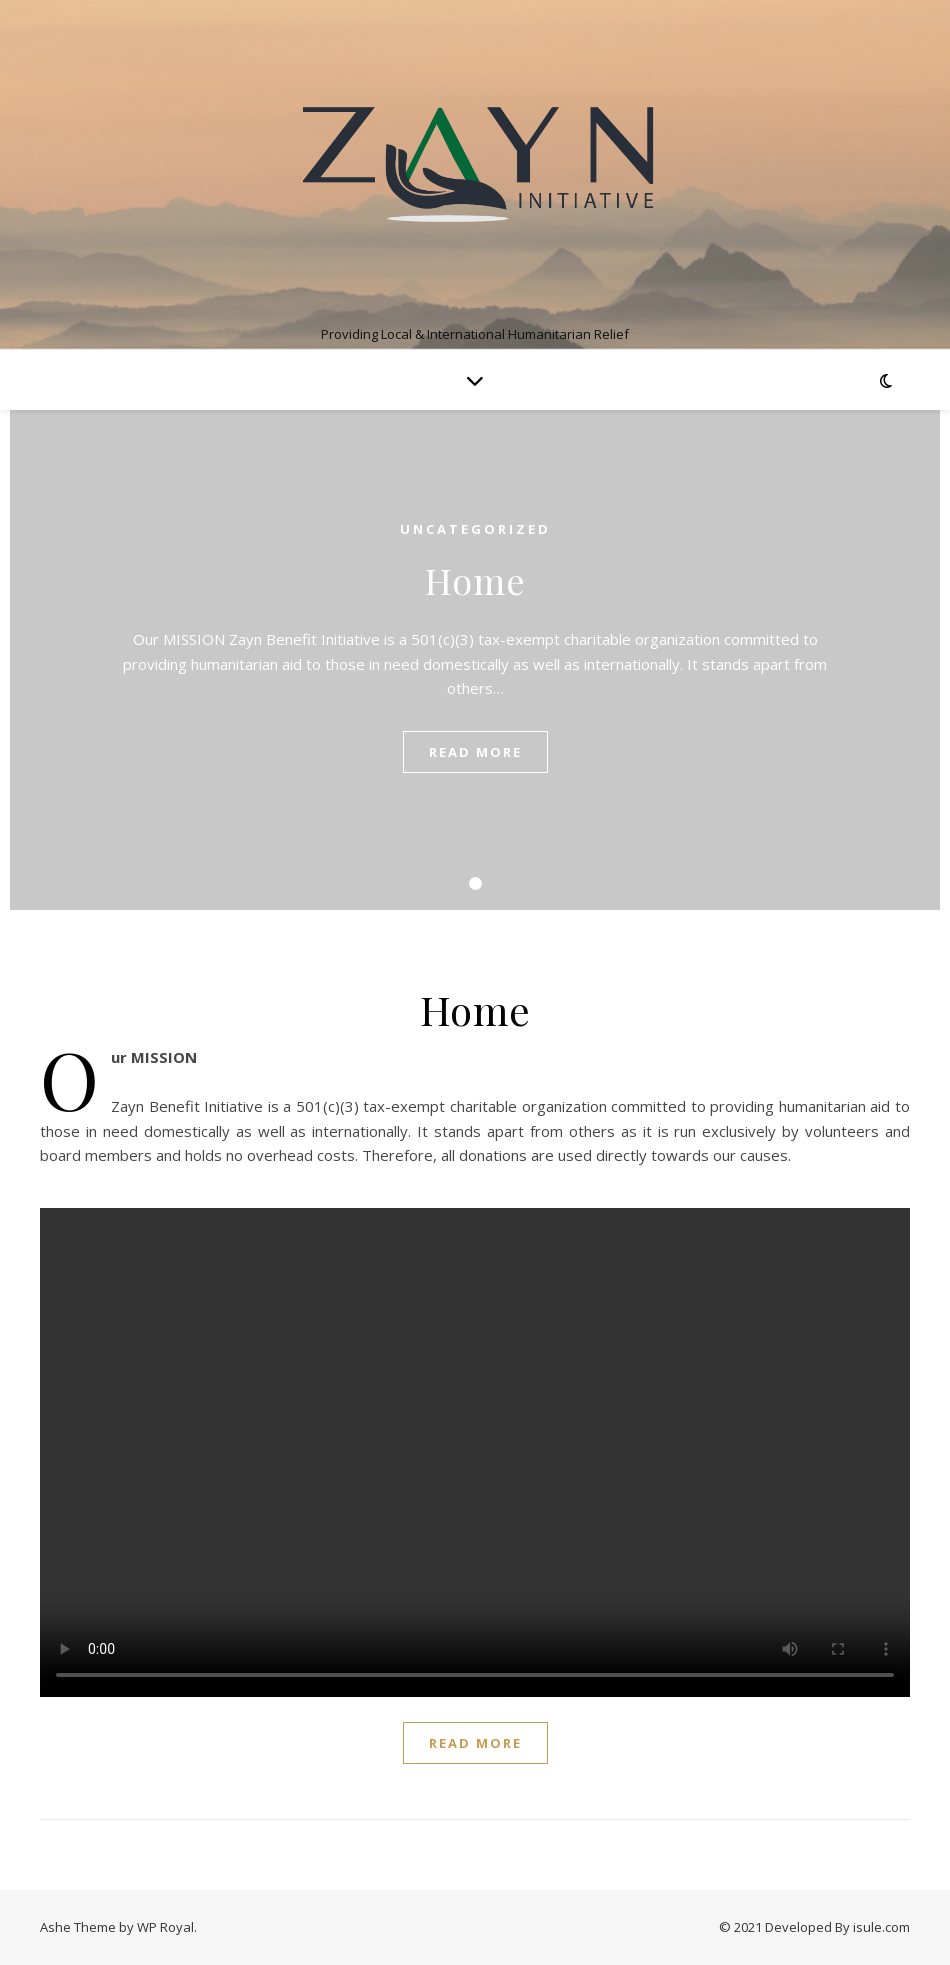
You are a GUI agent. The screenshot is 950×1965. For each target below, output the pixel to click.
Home (475, 580)
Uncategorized (475, 529)
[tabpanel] (475, 660)
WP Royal (165, 1927)
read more (475, 752)
